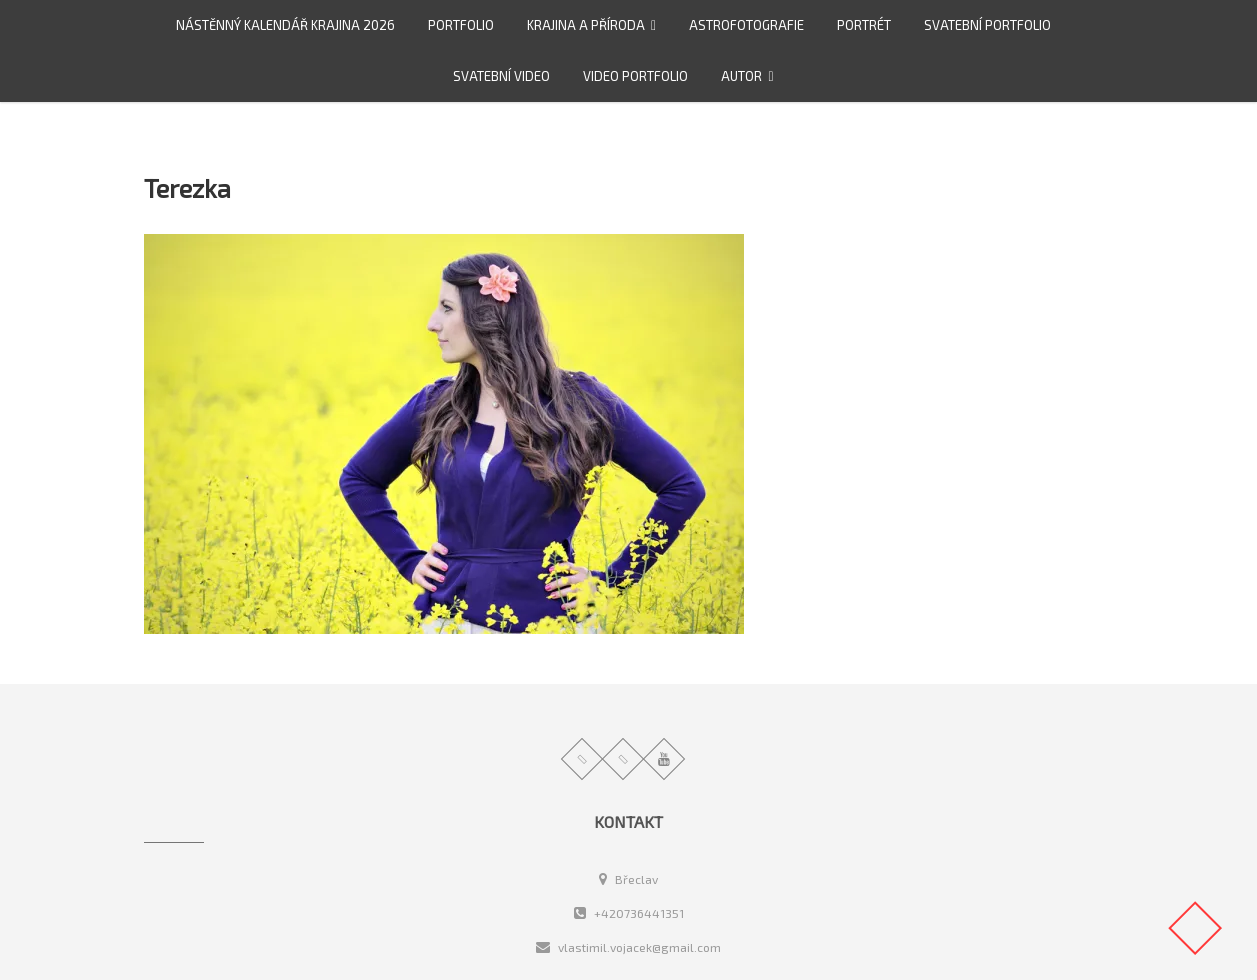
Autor (741, 76)
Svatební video (501, 76)
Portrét (864, 25)
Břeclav (628, 879)
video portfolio (635, 76)
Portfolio (461, 25)
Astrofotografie (746, 25)
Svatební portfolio (987, 25)
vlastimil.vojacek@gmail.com (628, 947)
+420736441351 (629, 913)
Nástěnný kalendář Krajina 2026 (285, 25)
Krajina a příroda (586, 25)
